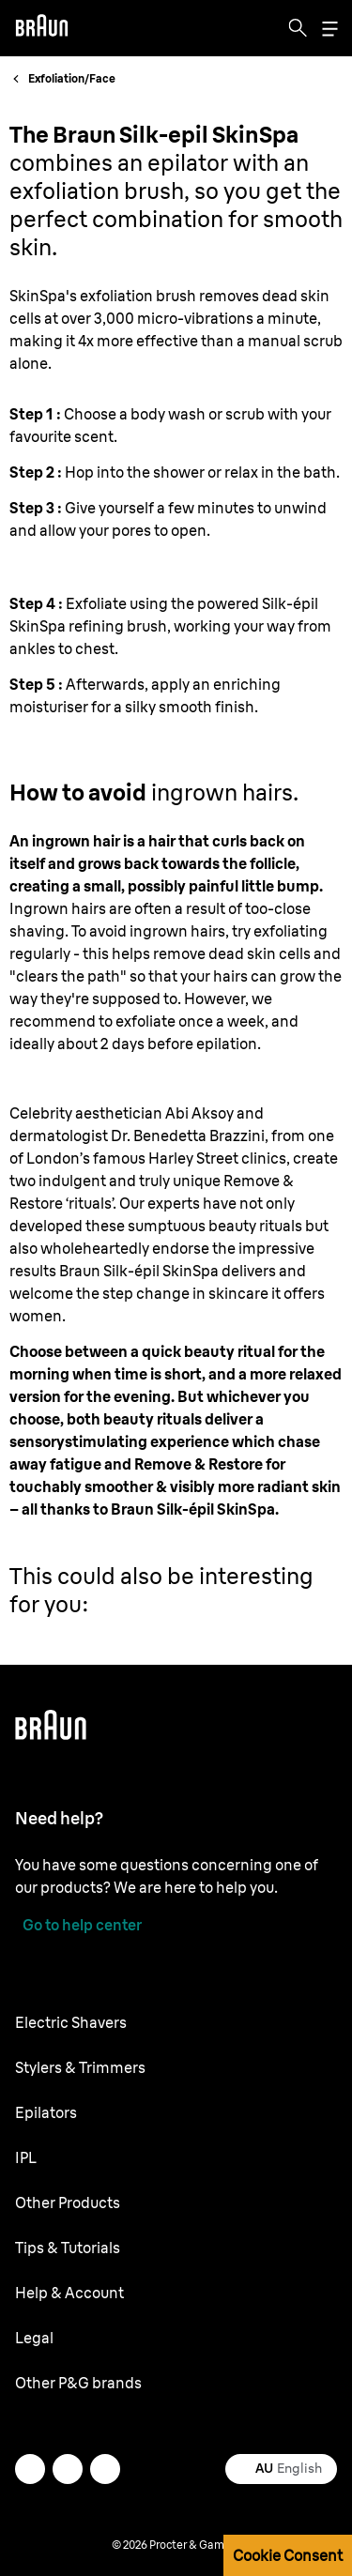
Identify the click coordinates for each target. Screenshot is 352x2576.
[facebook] (68, 2469)
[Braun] (41, 28)
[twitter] (30, 2469)
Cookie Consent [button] (288, 2555)
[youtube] (105, 2469)
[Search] (297, 28)
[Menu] (329, 29)
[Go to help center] (78, 1924)
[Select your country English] (281, 2469)
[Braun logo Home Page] (41, 28)
